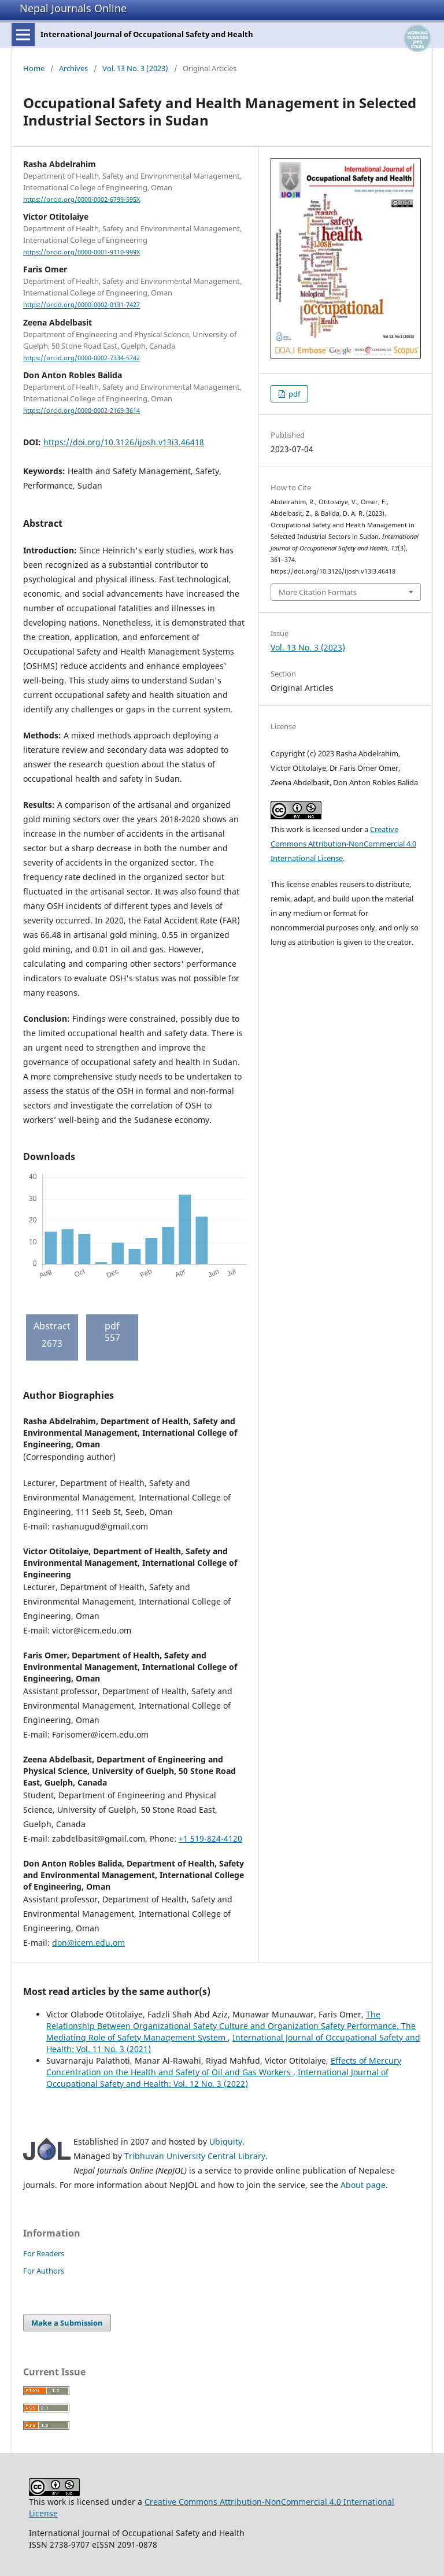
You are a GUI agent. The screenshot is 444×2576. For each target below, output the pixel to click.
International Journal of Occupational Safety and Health (146, 34)
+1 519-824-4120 (210, 1838)
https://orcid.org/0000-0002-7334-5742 (81, 358)
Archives (73, 68)
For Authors (43, 2270)
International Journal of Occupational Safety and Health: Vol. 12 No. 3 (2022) (217, 2078)
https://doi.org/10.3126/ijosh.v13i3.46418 (123, 442)
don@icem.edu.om (88, 1942)
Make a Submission (67, 2323)
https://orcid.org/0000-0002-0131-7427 (81, 305)
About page (363, 2184)
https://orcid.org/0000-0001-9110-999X (81, 252)
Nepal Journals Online (73, 8)
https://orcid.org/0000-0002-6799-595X (81, 199)
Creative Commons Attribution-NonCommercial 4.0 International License (343, 843)
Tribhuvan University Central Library (194, 2155)
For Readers (43, 2253)
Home (34, 68)
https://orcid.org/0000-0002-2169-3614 (81, 410)
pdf (293, 394)
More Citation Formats (318, 592)
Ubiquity (225, 2141)
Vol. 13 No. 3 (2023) (135, 68)
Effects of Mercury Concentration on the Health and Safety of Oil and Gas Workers (223, 2066)
